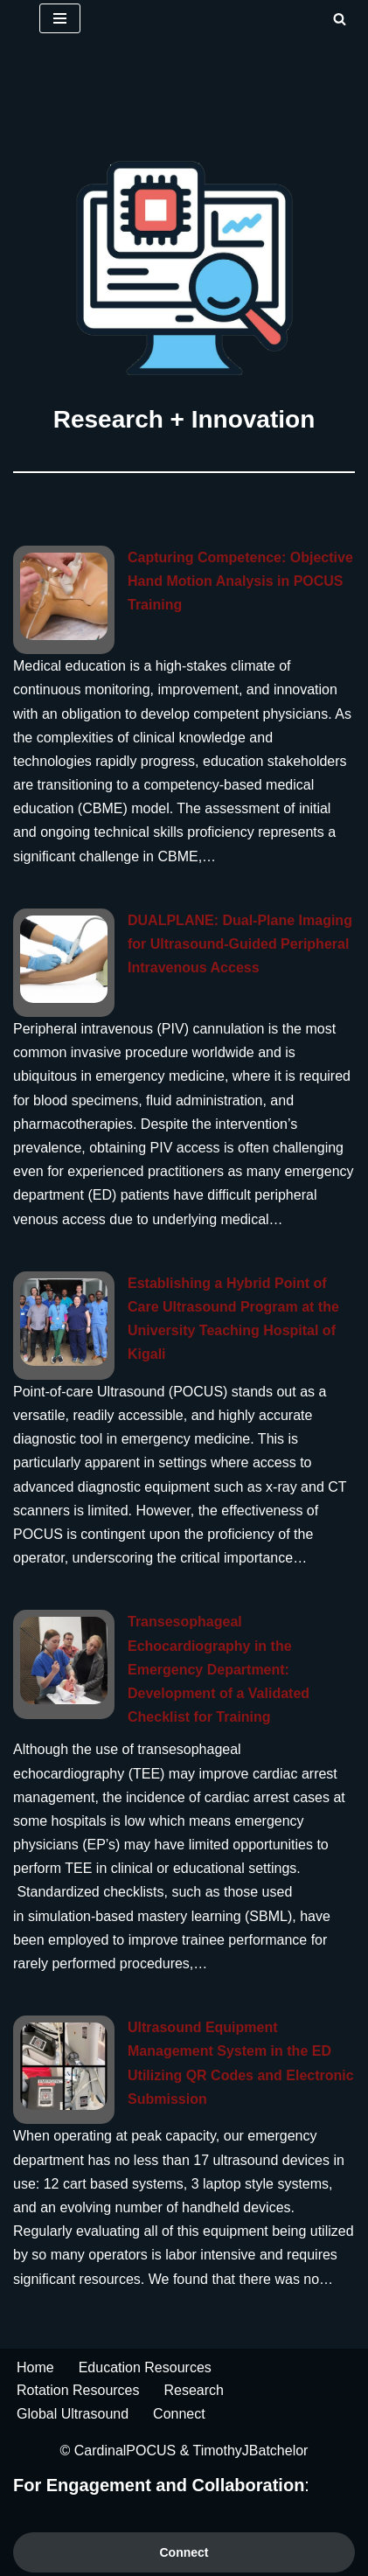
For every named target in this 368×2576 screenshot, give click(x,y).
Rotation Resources (78, 2390)
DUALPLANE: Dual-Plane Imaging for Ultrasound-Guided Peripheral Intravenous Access (240, 944)
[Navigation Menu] (59, 18)
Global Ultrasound (72, 2413)
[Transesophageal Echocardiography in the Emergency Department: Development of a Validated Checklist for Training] (64, 1660)
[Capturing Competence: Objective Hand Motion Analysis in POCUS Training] (64, 596)
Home (35, 2367)
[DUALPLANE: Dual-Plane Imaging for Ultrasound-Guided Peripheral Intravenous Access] (64, 959)
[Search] (339, 18)
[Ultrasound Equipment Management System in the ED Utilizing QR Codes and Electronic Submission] (64, 2066)
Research (194, 2390)
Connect (179, 2413)
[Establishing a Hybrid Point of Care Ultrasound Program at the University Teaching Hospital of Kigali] (64, 1322)
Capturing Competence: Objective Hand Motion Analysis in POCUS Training (240, 581)
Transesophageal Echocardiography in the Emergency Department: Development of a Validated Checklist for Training (218, 1669)
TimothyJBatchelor (251, 2450)
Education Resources (145, 2367)
